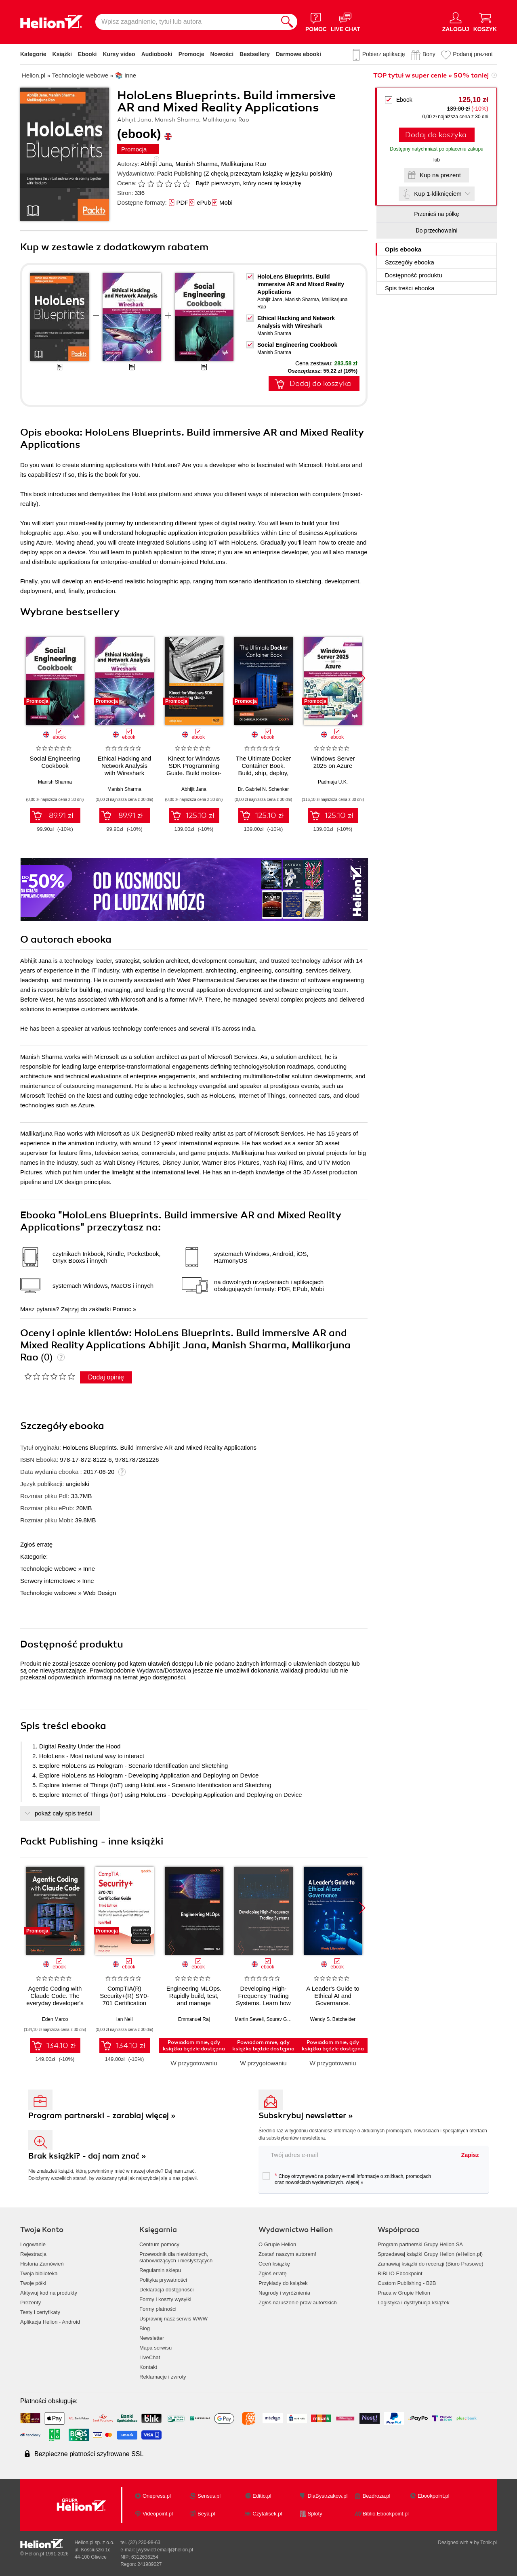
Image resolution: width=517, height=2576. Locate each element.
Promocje (191, 54)
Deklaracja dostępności (166, 2290)
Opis (403, 249)
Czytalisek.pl (267, 2514)
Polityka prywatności (163, 2280)
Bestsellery (255, 54)
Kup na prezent (440, 175)
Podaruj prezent (473, 54)
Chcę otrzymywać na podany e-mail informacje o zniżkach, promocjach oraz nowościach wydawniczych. (347, 2178)
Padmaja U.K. (333, 782)
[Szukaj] (287, 22)
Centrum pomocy (159, 2244)
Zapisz (470, 2155)
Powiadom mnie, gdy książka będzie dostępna (194, 2045)
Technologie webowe (48, 1568)
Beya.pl (206, 2514)
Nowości (221, 54)
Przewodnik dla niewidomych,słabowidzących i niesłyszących (175, 2257)
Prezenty (30, 2302)
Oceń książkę (274, 2264)
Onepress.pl (157, 2496)
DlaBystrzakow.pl (328, 2496)
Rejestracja (33, 2254)
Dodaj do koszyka (436, 134)
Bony (428, 54)
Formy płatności (158, 2309)
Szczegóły (409, 262)
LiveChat (149, 2357)
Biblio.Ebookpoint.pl (386, 2514)
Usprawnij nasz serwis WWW (173, 2319)
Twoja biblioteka (39, 2273)
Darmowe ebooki (298, 54)
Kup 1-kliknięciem (438, 193)
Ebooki (87, 54)
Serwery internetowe (48, 1580)
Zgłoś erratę (36, 1544)
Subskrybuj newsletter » (305, 2116)
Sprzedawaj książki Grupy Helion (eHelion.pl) (430, 2254)
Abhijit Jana (156, 163)
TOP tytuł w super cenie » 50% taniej (431, 75)
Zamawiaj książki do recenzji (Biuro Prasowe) (430, 2264)
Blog (144, 2328)
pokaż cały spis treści (63, 1813)
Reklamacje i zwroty (162, 2377)
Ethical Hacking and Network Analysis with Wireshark (124, 765)
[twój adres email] (357, 2154)
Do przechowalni (436, 230)
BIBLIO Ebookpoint (400, 2273)
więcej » (354, 2182)
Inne (89, 1568)
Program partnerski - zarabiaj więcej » (102, 2116)
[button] (362, 678)
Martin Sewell (249, 2019)
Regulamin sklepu (160, 2270)
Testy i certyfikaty (40, 2312)
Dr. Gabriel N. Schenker (263, 789)
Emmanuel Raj (194, 2019)
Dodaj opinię (106, 1377)
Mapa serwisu (155, 2348)
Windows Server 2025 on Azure (333, 762)
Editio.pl (261, 2496)
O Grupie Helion (277, 2244)
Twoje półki (33, 2283)
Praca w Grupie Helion (404, 2293)
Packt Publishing (179, 173)
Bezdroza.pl (377, 2496)
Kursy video (119, 54)
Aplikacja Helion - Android (50, 2322)
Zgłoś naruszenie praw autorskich (297, 2302)
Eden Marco (55, 2019)
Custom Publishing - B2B (407, 2283)
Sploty (315, 2514)
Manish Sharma (196, 163)
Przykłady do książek (282, 2283)
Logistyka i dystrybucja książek (414, 2302)
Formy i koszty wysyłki (165, 2299)
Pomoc (121, 1309)
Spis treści (410, 288)
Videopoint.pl (158, 2514)
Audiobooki (156, 54)
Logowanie (33, 2244)
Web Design (99, 1592)
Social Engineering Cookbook (297, 345)
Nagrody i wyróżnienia (284, 2293)
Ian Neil (124, 2019)
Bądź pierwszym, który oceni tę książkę (248, 183)
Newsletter (151, 2338)
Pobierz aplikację (383, 54)
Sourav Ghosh (282, 2019)
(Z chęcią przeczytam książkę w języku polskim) (268, 173)
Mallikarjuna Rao (243, 163)
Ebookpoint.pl (434, 2496)
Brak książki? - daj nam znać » (87, 2156)
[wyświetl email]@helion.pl (165, 2550)
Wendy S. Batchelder (333, 2019)
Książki (62, 54)
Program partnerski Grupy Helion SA (420, 2244)
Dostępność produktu (413, 275)
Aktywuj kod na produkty (48, 2293)
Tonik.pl (488, 2542)
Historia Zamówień (42, 2264)
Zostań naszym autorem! (287, 2254)
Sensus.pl (209, 2496)
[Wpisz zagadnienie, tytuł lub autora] (186, 22)
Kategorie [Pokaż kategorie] (33, 54)
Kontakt (148, 2367)
